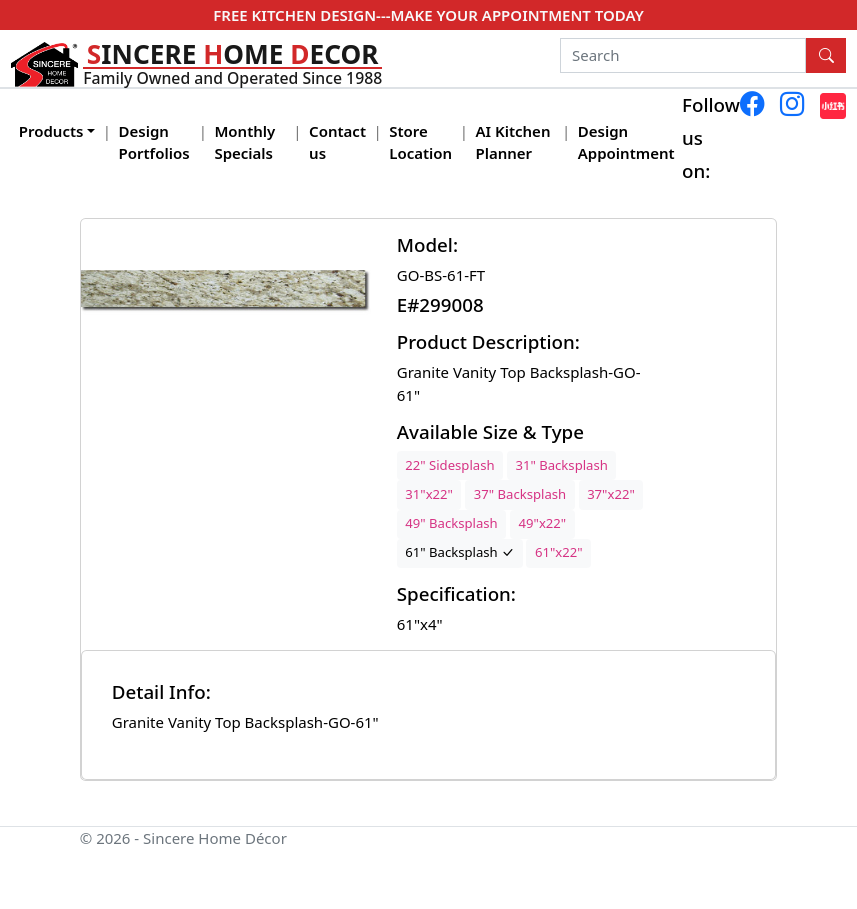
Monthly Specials (244, 142)
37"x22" (611, 494)
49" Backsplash (451, 523)
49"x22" (543, 523)
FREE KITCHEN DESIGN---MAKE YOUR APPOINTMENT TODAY (428, 15)
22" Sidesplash (449, 465)
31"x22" (429, 494)
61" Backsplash (459, 552)
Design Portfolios (154, 142)
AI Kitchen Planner (512, 142)
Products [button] (51, 131)
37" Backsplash (520, 494)
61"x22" (559, 552)
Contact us (337, 142)
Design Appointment (626, 142)
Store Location (420, 142)
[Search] (683, 56)
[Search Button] (826, 56)
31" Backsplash (561, 465)
